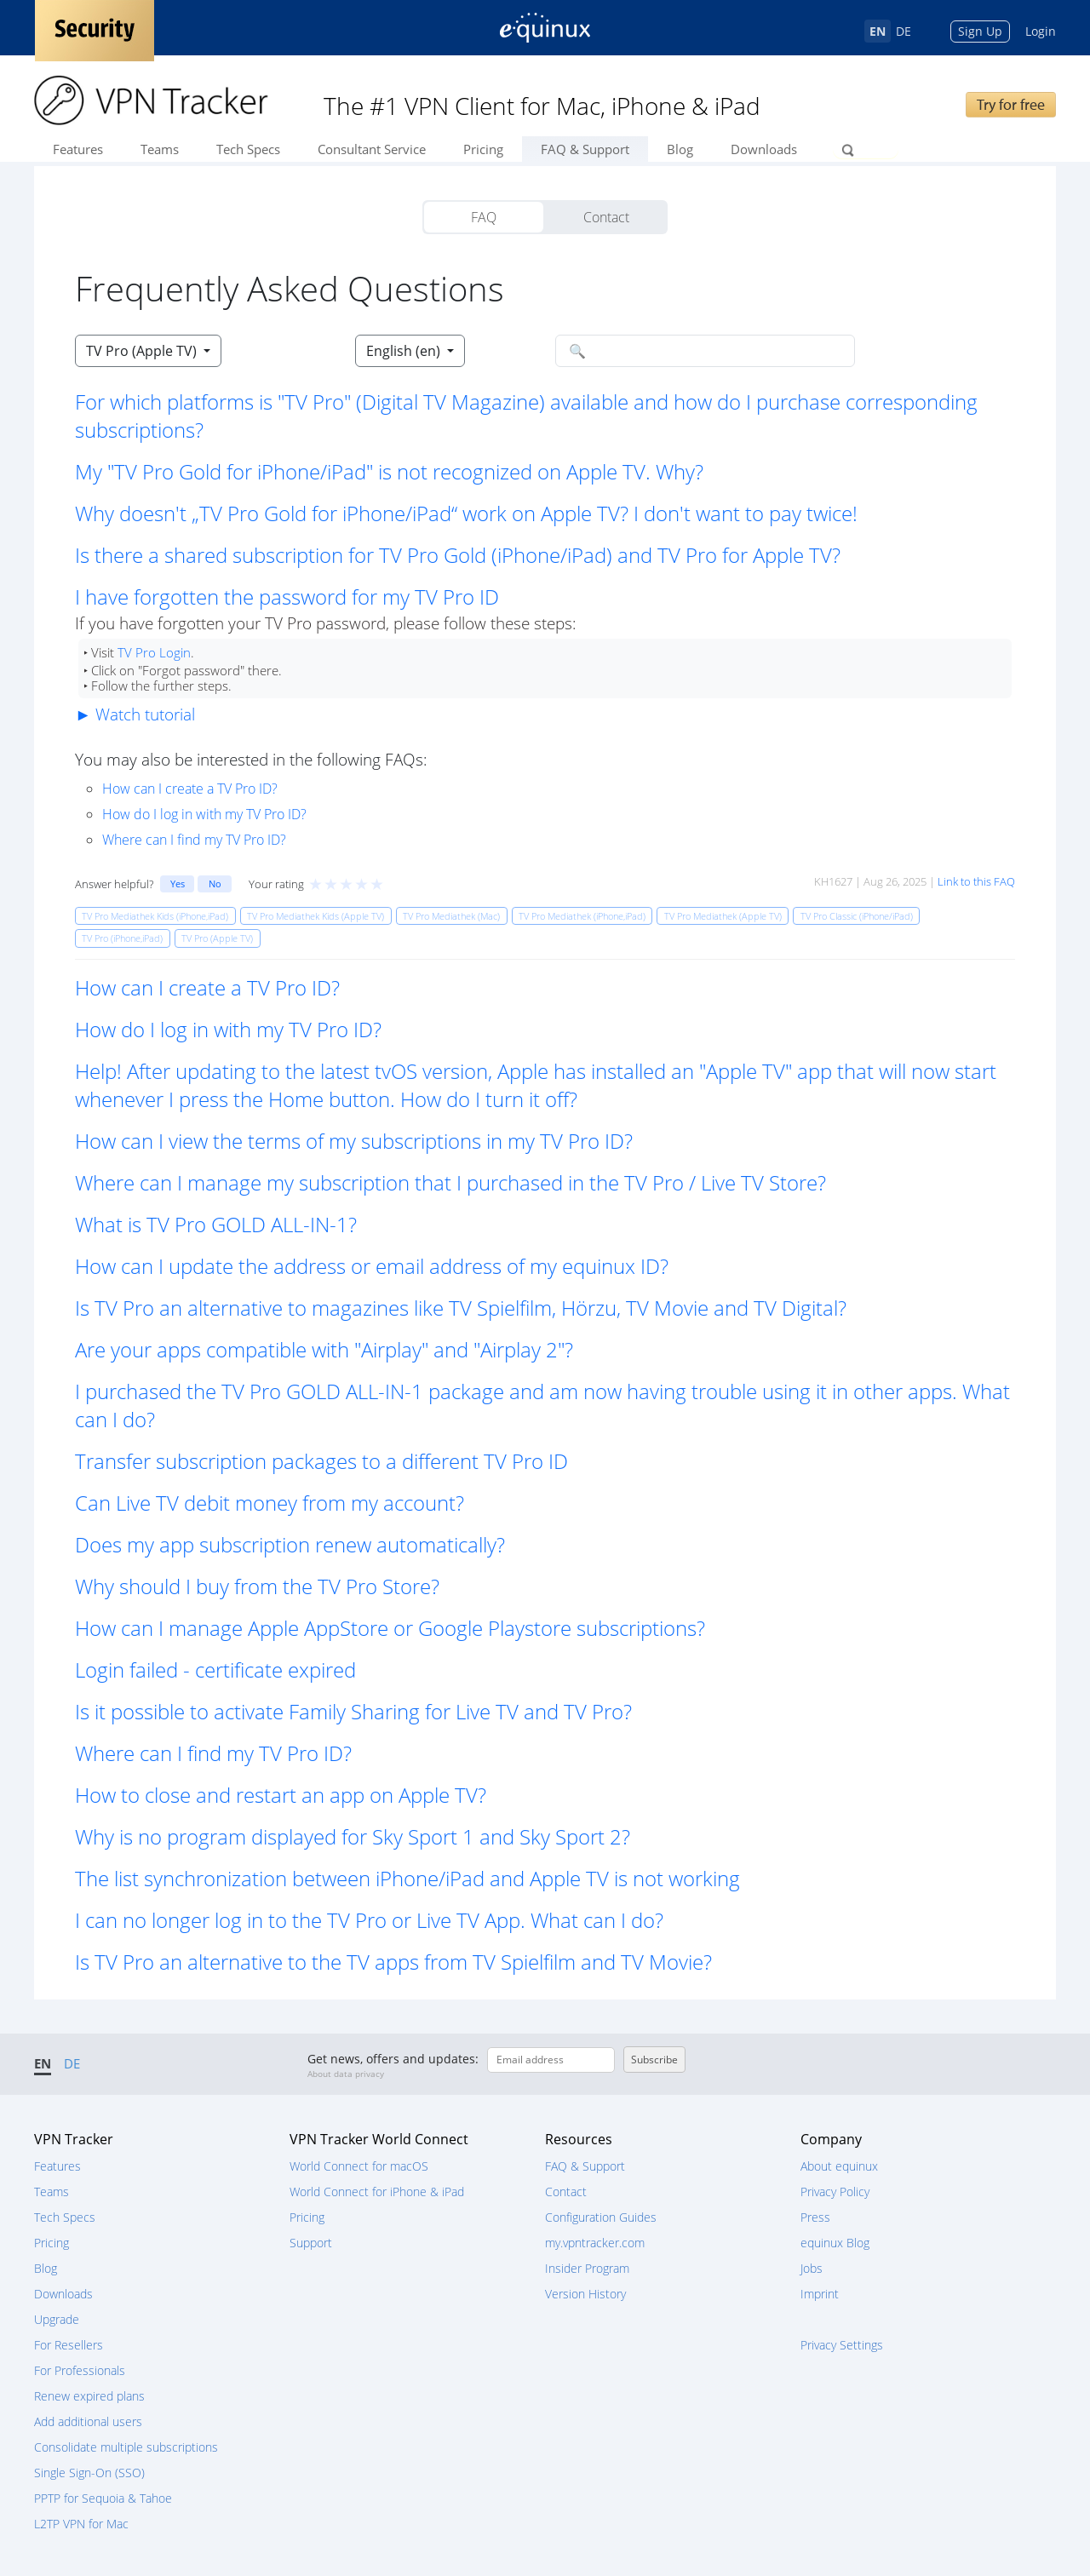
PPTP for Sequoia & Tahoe (103, 2498)
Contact (606, 217)
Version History (585, 2294)
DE (903, 31)
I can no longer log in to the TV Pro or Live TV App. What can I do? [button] (369, 1920)
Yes (177, 883)
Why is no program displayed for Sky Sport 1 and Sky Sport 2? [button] (352, 1836)
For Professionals (79, 2370)
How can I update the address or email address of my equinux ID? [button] (371, 1266)
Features (78, 149)
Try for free (1011, 104)
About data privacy (345, 2074)
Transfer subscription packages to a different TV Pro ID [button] (321, 1461)
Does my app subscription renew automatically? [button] (290, 1544)
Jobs (811, 2268)
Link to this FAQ (976, 881)
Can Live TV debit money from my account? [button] (269, 1503)
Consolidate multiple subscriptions (126, 2447)
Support (311, 2243)
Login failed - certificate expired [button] (215, 1669)
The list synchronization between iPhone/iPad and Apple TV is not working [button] (407, 1878)
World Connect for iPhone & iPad (377, 2191)
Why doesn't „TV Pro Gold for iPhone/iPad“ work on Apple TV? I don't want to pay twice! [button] (466, 513)
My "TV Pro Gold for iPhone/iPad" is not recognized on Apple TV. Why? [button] (389, 471)
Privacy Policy (834, 2191)
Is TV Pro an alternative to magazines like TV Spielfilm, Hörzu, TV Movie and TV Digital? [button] (460, 1308)
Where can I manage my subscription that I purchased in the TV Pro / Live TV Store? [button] (450, 1182)
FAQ (483, 217)
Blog (680, 149)
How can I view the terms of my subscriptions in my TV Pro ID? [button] (354, 1141)
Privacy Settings (841, 2345)
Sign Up (980, 31)
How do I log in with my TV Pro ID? (204, 814)
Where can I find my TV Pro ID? (194, 839)
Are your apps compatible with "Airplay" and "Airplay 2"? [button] (324, 1349)
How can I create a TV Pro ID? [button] (207, 987)
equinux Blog (834, 2243)
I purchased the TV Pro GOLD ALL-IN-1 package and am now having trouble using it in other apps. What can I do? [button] (542, 1405)
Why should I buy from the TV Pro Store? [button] (257, 1586)
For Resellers (68, 2345)
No (215, 883)
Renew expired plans (89, 2396)
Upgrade (56, 2319)
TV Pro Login (154, 652)
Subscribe (654, 2059)
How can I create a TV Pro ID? (190, 788)
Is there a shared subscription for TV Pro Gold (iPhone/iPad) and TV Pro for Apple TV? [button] (457, 555)
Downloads (764, 149)
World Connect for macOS (359, 2166)
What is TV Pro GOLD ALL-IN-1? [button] (216, 1224)
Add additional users (88, 2421)
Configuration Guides (601, 2217)
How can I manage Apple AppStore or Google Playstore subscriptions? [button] (390, 1628)
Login (1040, 31)
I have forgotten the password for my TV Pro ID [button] (287, 596)
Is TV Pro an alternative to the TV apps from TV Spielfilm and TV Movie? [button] (393, 1962)
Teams (160, 149)
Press (815, 2217)
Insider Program (587, 2268)
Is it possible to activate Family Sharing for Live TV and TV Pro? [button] (353, 1711)
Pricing (483, 149)
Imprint (819, 2294)
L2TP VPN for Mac (81, 2524)
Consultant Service (372, 149)
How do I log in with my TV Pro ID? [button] (228, 1029)
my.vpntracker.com (595, 2243)
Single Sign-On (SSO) (89, 2472)
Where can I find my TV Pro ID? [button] (213, 1753)
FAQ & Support (585, 149)
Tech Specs (248, 149)
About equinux (839, 2166)
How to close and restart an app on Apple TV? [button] (280, 1795)
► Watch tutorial (135, 714)
